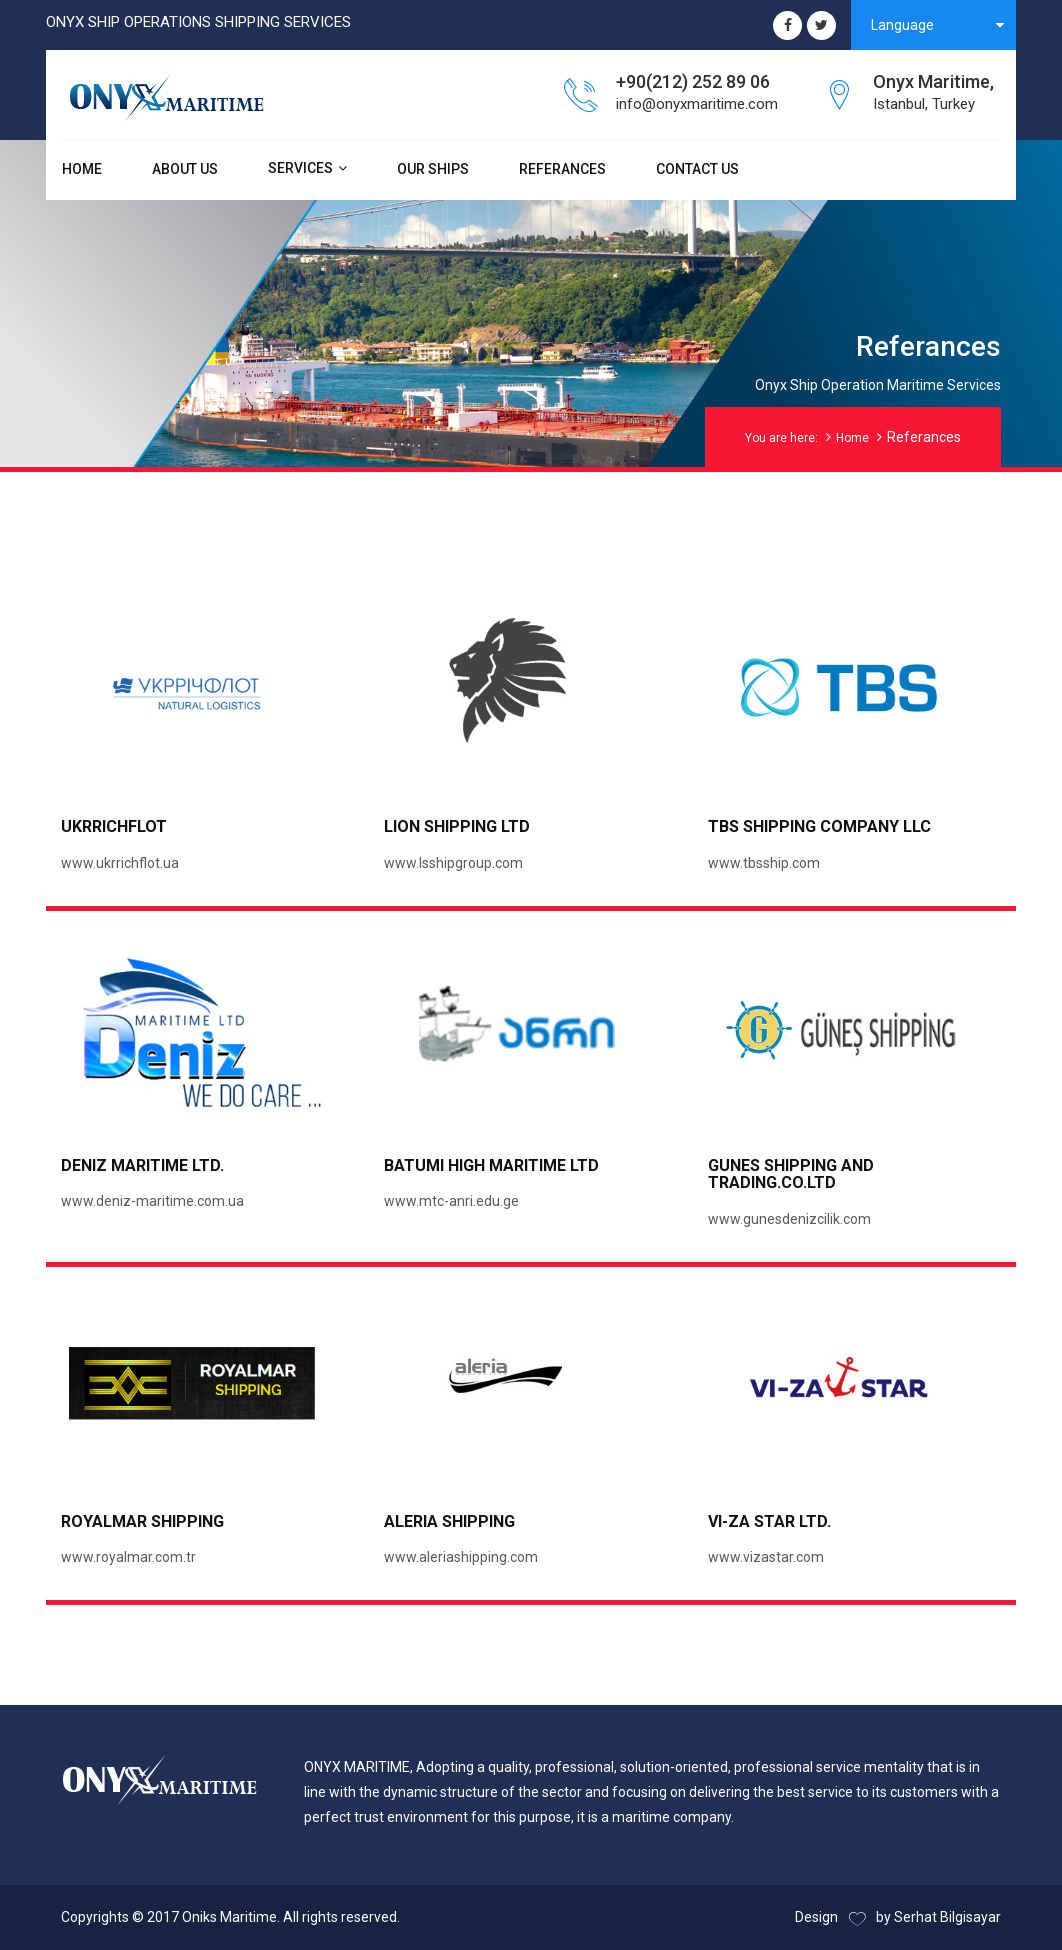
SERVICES (300, 168)
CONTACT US (697, 169)
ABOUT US (185, 169)
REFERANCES (562, 169)
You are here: (781, 438)
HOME (82, 169)
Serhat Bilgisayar (947, 1917)
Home (852, 438)
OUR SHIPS (433, 169)
